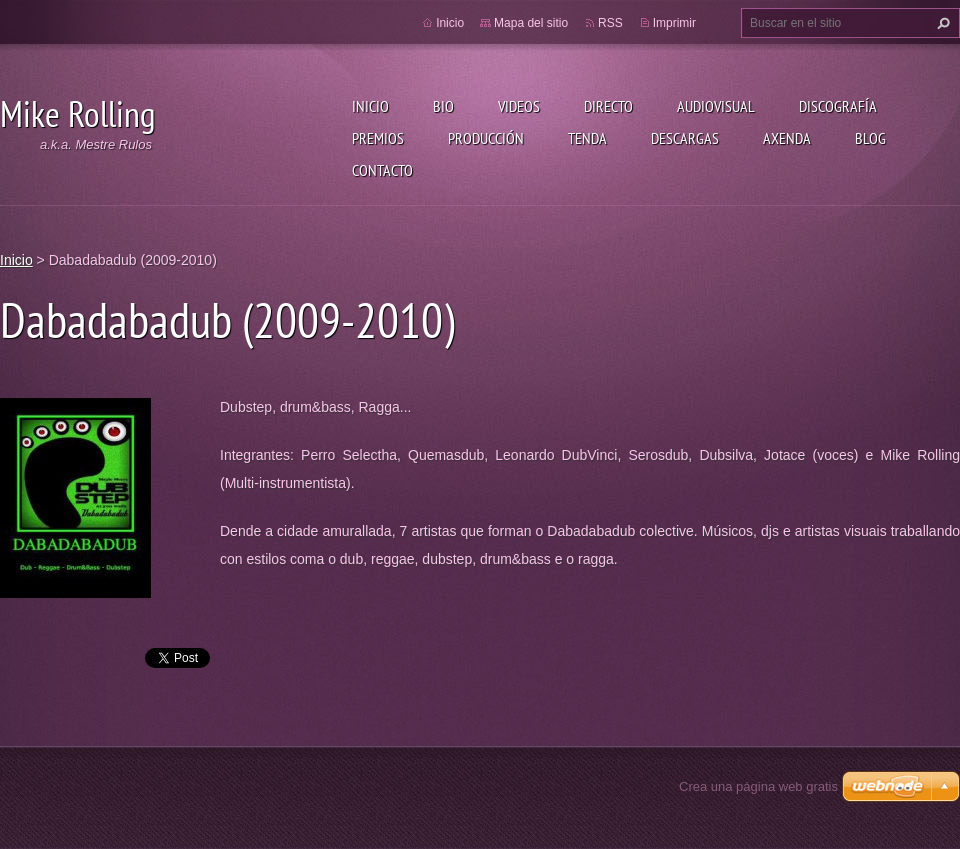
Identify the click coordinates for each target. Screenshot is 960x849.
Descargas (685, 138)
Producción (486, 138)
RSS (610, 23)
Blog (870, 138)
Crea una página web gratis (758, 786)
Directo (608, 106)
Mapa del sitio (531, 23)
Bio (443, 106)
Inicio (370, 106)
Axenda (787, 138)
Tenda (587, 138)
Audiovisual (716, 106)
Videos (519, 106)
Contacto (382, 170)
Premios (378, 138)
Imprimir (674, 23)
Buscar (941, 23)
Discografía (838, 106)
